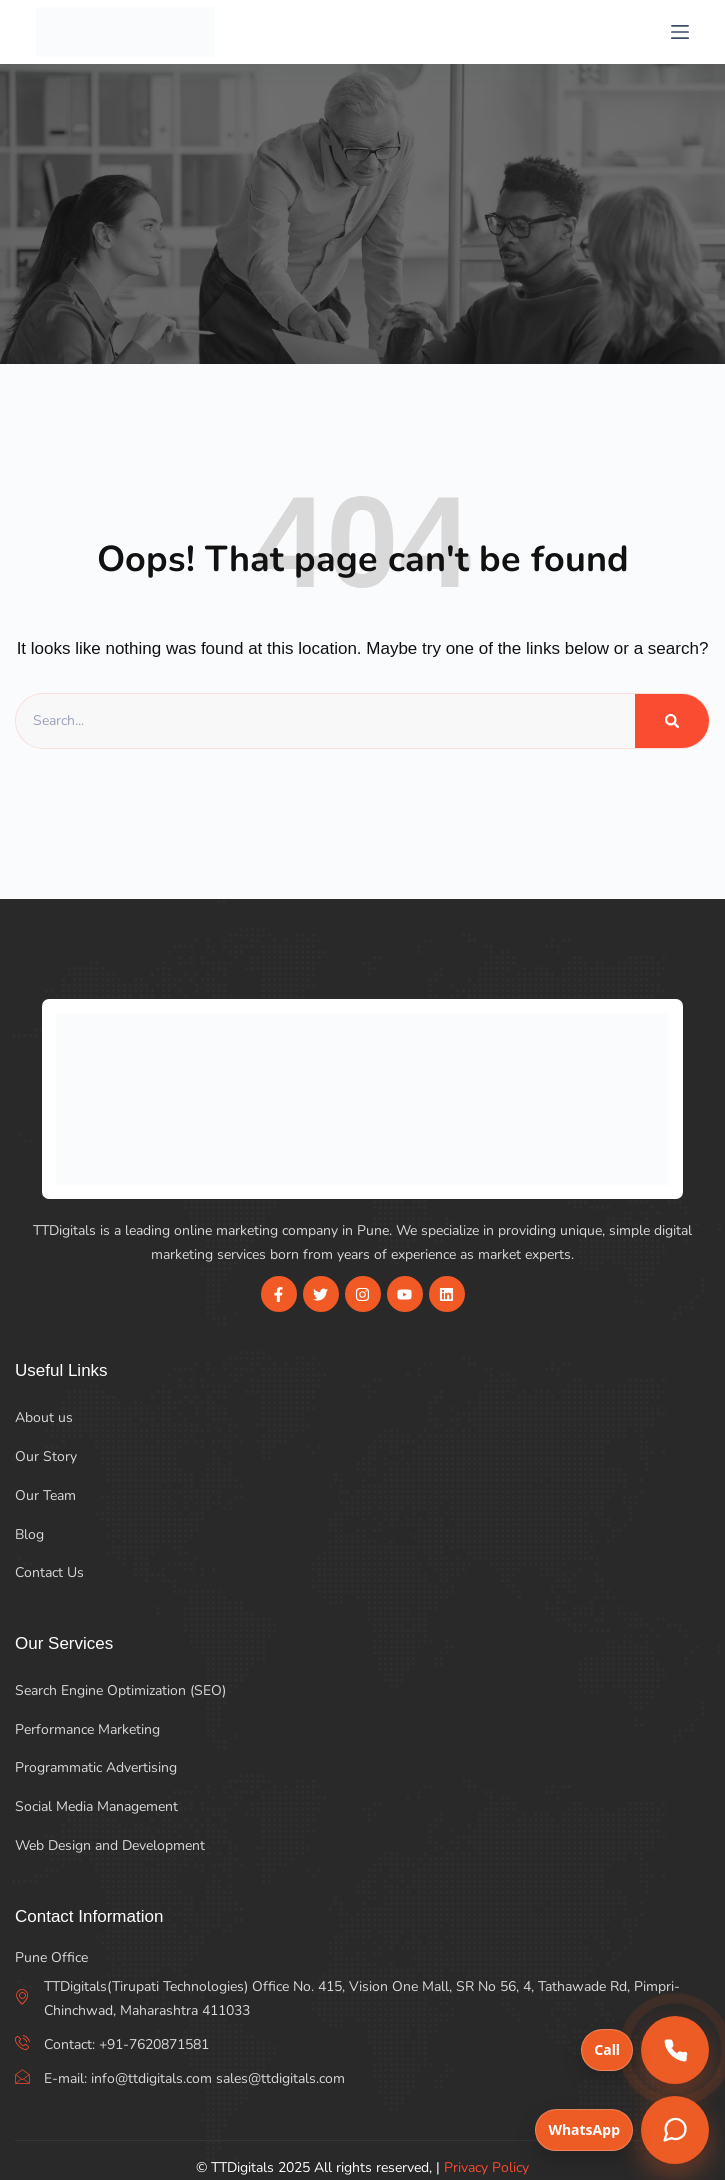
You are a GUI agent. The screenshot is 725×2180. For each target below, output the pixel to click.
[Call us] (675, 2050)
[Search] (672, 721)
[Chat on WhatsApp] (675, 2130)
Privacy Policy (486, 2167)
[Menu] (680, 32)
